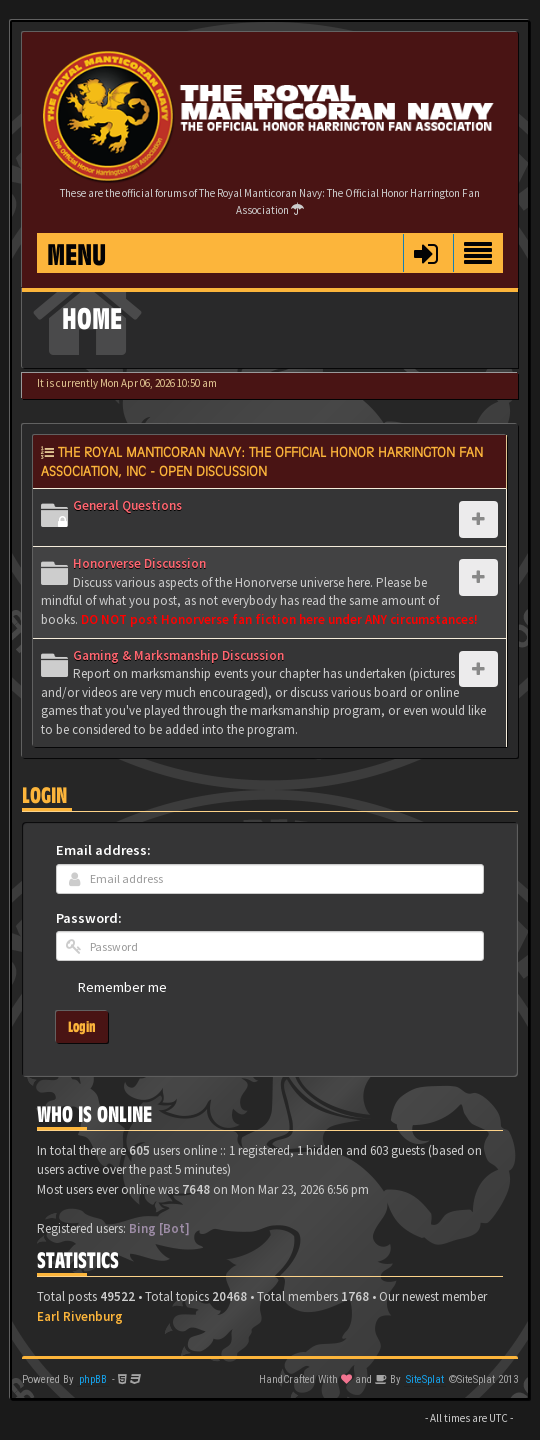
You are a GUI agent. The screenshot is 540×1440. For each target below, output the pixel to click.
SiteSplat (425, 1379)
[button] (425, 253)
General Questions (127, 505)
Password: (89, 918)
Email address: (103, 850)
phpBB (93, 1379)
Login (44, 795)
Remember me (122, 987)
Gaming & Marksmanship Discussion (178, 655)
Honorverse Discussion (139, 563)
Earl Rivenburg (80, 1316)
